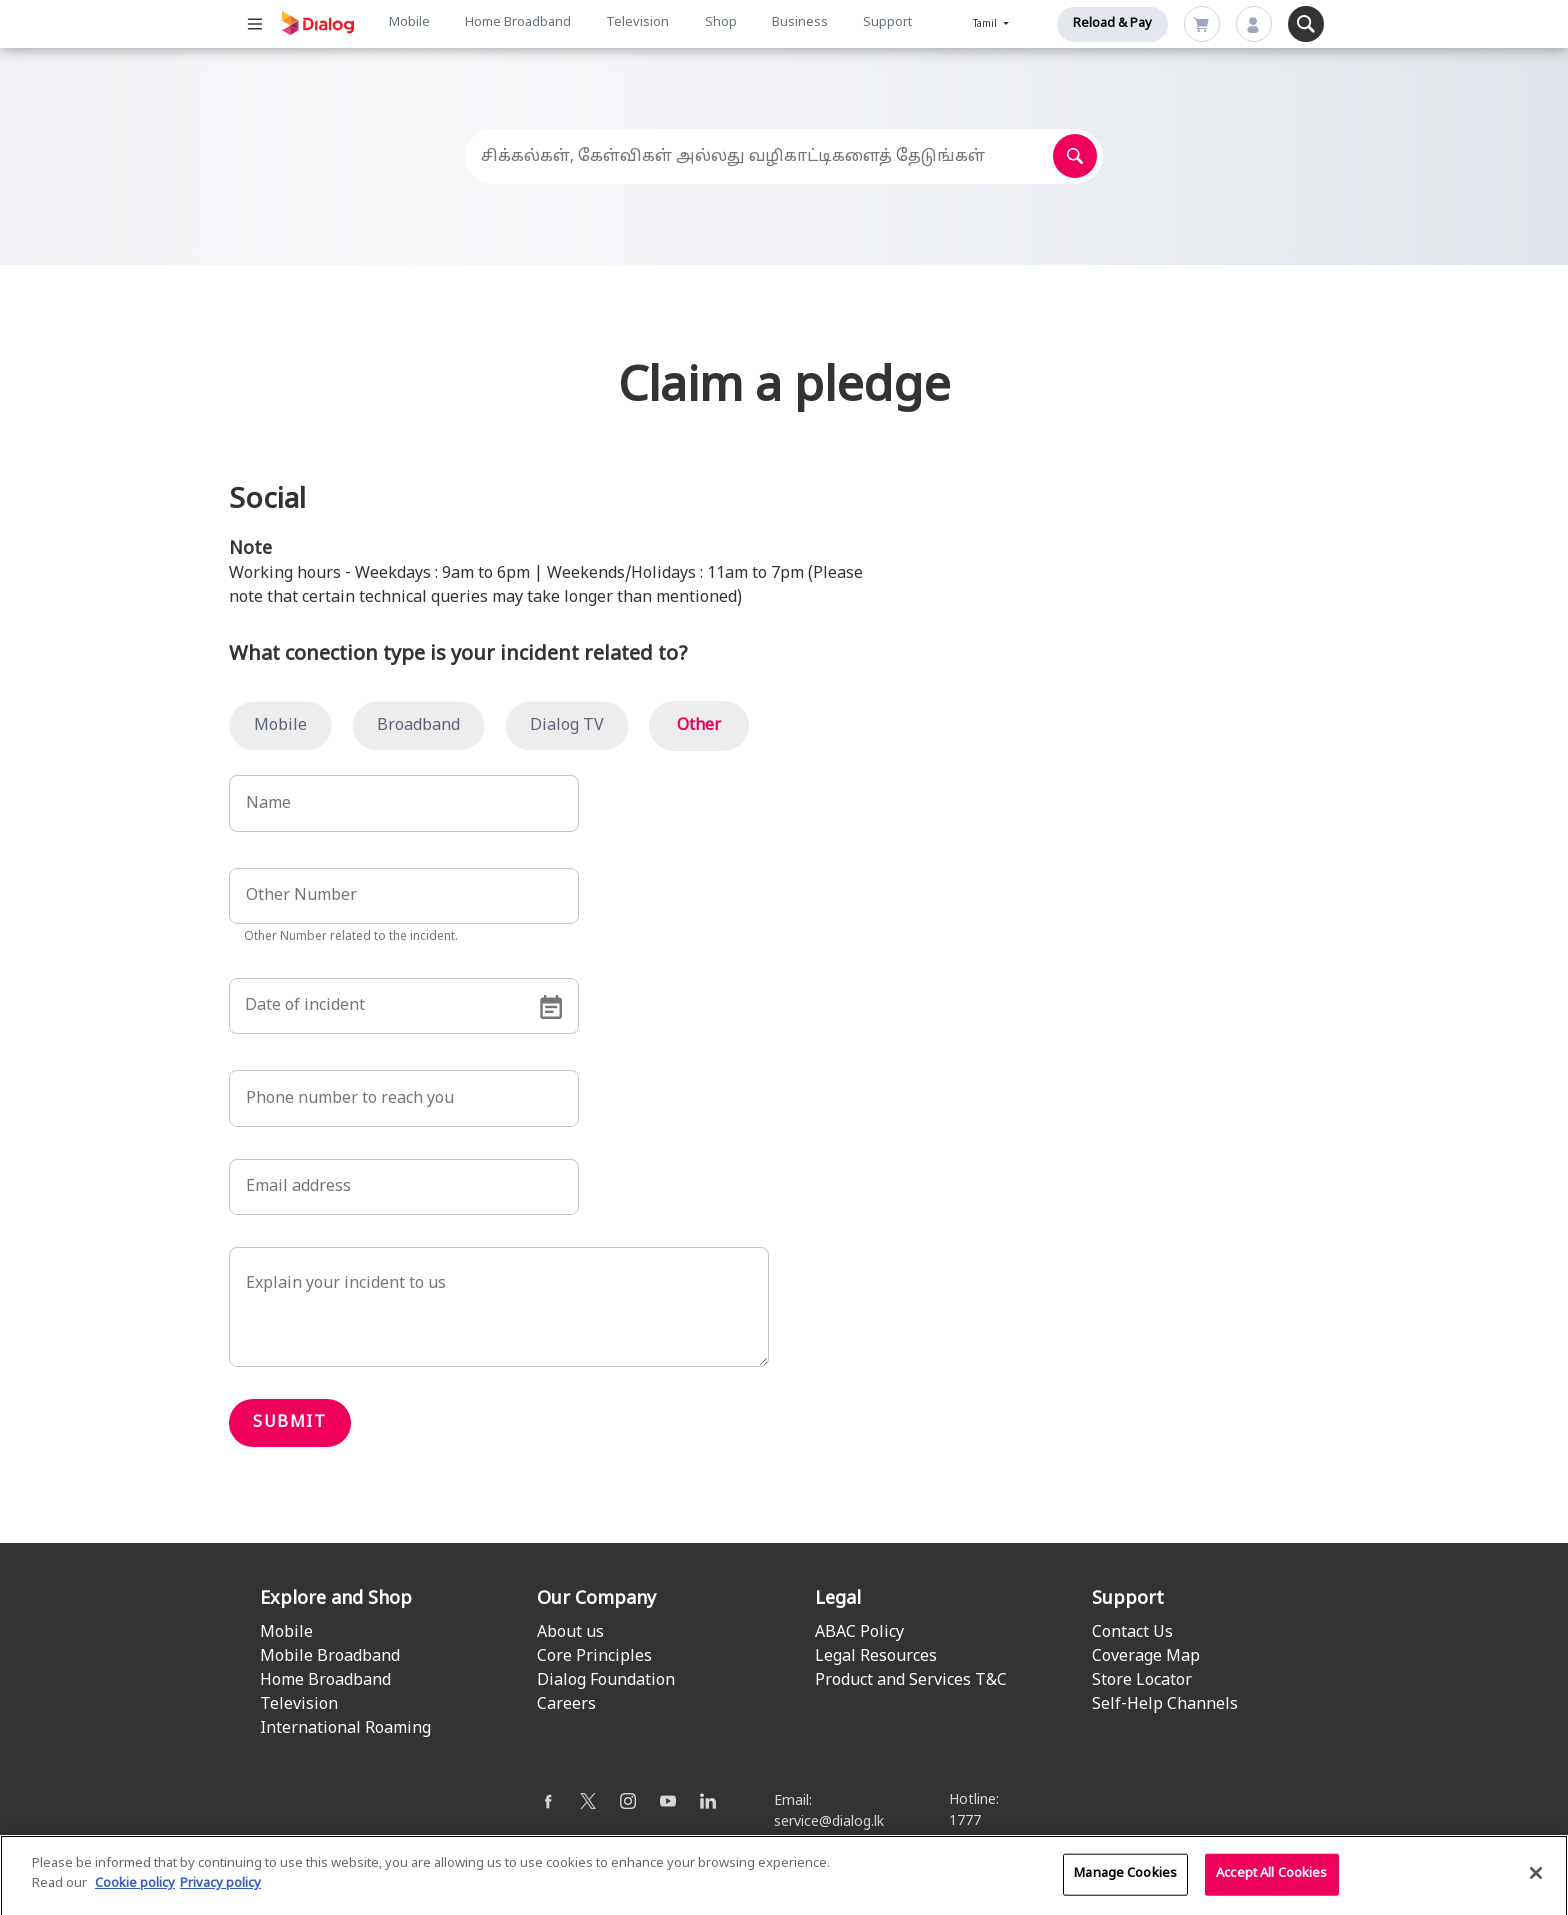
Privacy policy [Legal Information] (220, 1901)
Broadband (418, 726)
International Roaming (345, 1729)
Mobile (409, 23)
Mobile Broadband (330, 1657)
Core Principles (594, 1657)
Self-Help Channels (1165, 1705)
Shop (721, 23)
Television (637, 23)
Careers (566, 1705)
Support (887, 23)
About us (570, 1633)
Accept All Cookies (1271, 1891)
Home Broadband (518, 23)
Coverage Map (1146, 1657)
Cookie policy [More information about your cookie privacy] (135, 1901)
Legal (838, 1599)
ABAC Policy (859, 1633)
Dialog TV (567, 726)
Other (699, 726)
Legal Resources (876, 1657)
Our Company (596, 1599)
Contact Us (1132, 1633)
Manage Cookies (1125, 1891)
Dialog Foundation (606, 1681)
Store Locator (1142, 1681)
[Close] (1536, 1891)
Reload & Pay (1112, 24)
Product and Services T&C (911, 1681)
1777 (965, 1821)
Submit (290, 1423)
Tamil (986, 24)
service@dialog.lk (829, 1822)
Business (800, 23)
